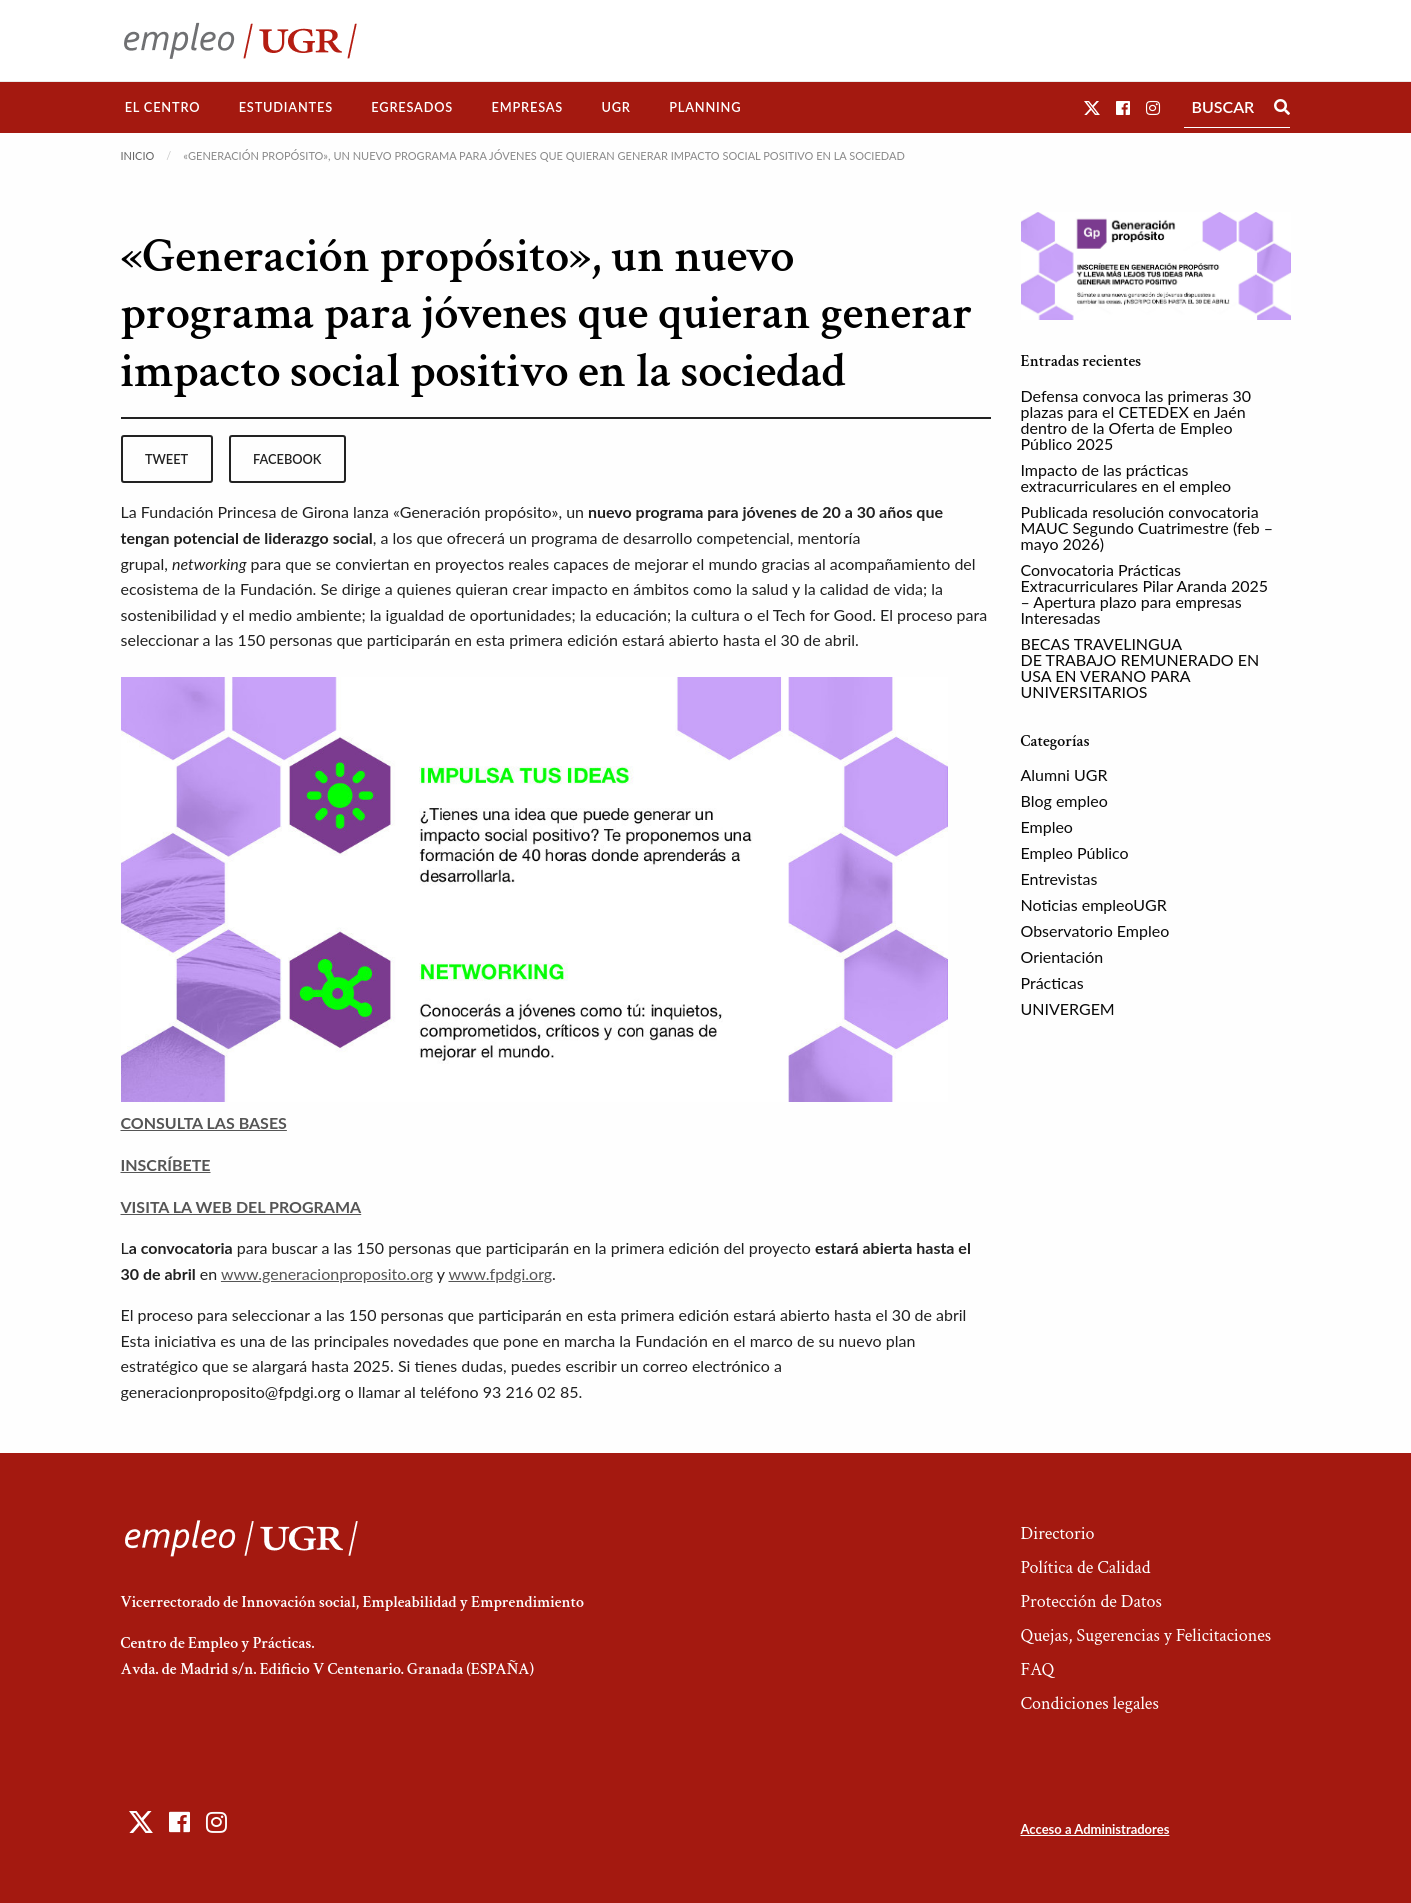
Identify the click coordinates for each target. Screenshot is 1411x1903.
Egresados (412, 107)
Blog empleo (1064, 800)
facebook (287, 459)
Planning (705, 107)
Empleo (1047, 826)
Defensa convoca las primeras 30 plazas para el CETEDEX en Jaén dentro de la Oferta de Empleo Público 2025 (1136, 419)
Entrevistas (1059, 878)
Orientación (1062, 956)
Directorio (1057, 1533)
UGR (615, 107)
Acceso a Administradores (1094, 1829)
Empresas (527, 107)
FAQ (1037, 1669)
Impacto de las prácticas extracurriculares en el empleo (1126, 477)
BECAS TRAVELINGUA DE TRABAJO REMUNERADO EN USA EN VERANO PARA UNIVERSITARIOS (1140, 667)
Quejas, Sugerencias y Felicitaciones (1145, 1635)
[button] (1092, 107)
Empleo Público (1075, 852)
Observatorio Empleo (1095, 930)
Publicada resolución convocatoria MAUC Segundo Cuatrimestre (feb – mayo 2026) (1147, 527)
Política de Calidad (1085, 1567)
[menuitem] (163, 107)
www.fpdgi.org (500, 1273)
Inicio (138, 155)
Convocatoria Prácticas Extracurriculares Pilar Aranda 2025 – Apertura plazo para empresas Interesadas (1145, 593)
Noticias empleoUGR (1094, 904)
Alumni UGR (1064, 774)
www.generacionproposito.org (327, 1273)
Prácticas (1052, 982)
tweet (166, 459)
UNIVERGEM (1068, 1008)
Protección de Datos (1090, 1601)
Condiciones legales (1089, 1703)
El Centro (163, 107)
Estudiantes (286, 107)
